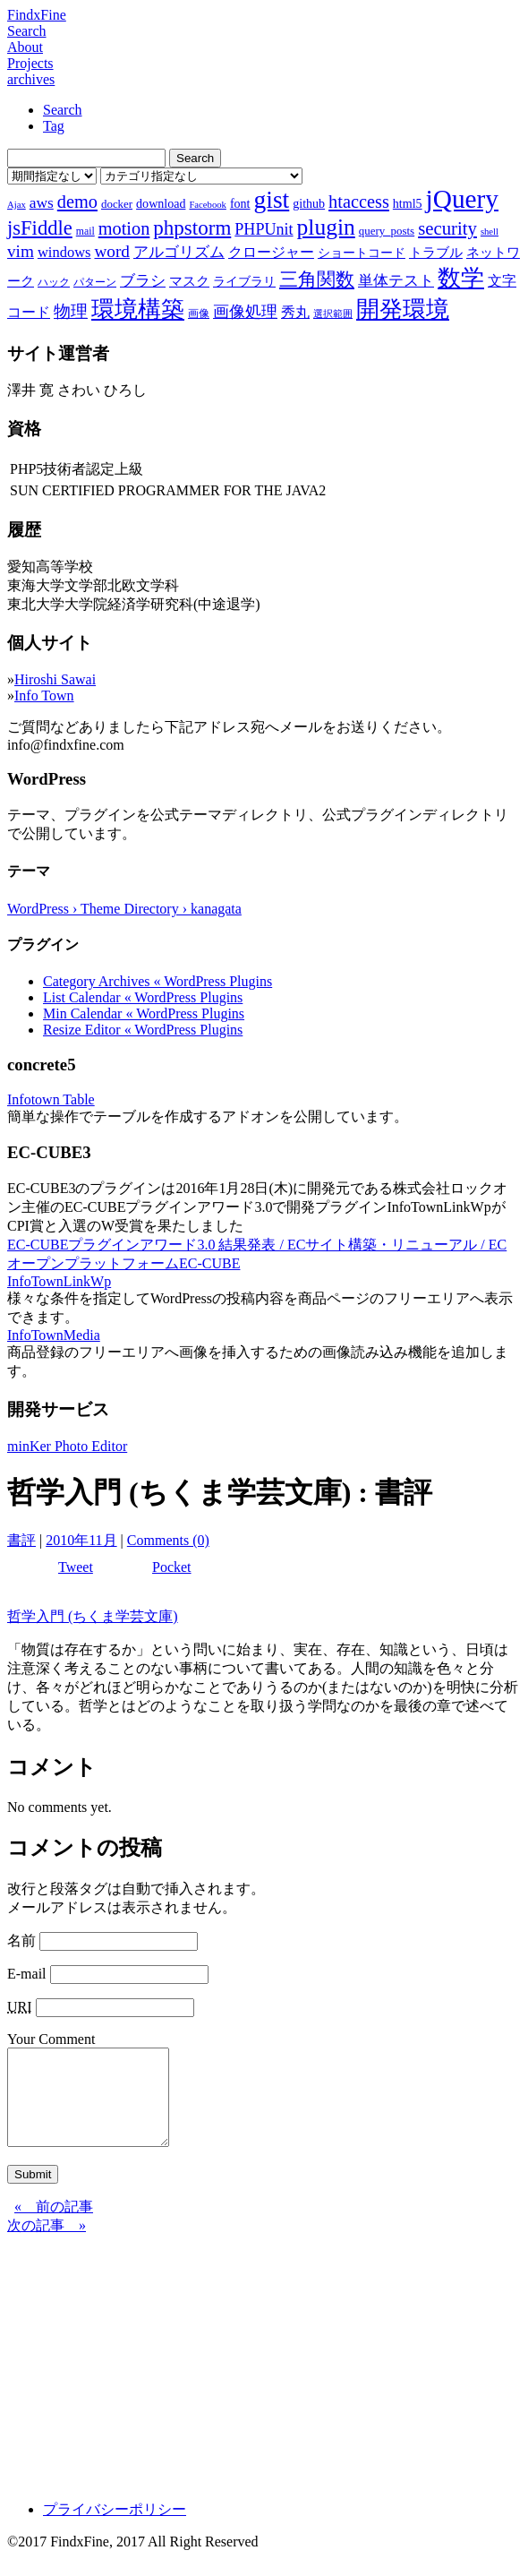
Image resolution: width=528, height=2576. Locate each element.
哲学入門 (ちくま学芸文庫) (92, 1616)
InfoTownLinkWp (59, 1281)
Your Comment (51, 2039)
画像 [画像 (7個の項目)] (198, 313)
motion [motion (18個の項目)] (124, 228)
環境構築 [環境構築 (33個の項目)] (137, 309)
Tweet (75, 1567)
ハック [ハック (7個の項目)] (54, 282)
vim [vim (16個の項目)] (20, 251)
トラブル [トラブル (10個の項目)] (436, 252)
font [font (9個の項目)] (240, 203)
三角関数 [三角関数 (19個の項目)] (316, 279)
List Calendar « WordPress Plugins (143, 997)
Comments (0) (168, 1540)
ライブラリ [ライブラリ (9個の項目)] (244, 281)
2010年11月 (81, 1540)
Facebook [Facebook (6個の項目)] (207, 205)
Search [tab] (62, 109)
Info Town (44, 695)
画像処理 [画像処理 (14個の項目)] (245, 312)
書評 (21, 1540)
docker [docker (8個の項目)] (116, 203)
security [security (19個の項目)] (447, 228)
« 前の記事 (53, 2225)
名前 (21, 1940)
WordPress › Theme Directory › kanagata (124, 908)
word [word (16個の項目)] (111, 251)
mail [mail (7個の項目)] (85, 231)
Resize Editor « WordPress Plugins (143, 1029)
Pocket (172, 1567)
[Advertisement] (264, 2379)
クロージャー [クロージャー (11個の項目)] (271, 252)
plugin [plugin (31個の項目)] (326, 227)
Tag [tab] (53, 125)
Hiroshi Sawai (55, 679)
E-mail (27, 1973)
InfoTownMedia (53, 1335)
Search (27, 31)
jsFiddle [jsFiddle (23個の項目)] (39, 228)
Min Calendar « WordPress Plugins (143, 1013)
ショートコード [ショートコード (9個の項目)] (361, 252)
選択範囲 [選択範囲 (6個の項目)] (333, 314)
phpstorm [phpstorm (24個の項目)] (192, 227)
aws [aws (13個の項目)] (42, 202)
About (25, 47)
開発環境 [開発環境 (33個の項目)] (402, 309)
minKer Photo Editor (67, 1446)
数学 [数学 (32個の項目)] (461, 278)
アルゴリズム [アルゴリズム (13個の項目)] (179, 252)
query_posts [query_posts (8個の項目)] (386, 230)
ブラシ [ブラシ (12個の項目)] (143, 280)
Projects (30, 63)
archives (31, 79)
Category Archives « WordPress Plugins (157, 981)
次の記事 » (46, 2244)
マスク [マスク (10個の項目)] (189, 281)
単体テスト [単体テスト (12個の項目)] (396, 280)
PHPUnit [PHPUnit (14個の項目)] (263, 229)
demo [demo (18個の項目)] (77, 201)
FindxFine (36, 14)
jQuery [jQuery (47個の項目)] (462, 199)
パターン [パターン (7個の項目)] (94, 282)
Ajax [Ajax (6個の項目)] (16, 205)
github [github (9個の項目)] (309, 203)
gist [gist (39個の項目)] (271, 199)
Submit (32, 2193)
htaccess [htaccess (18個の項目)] (358, 201)
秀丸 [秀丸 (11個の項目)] (295, 312)
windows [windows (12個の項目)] (64, 252)
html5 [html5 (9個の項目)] (407, 203)
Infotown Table (51, 1099)
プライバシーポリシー (114, 2528)
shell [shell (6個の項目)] (489, 231)
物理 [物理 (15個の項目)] (71, 311)
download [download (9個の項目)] (160, 203)
